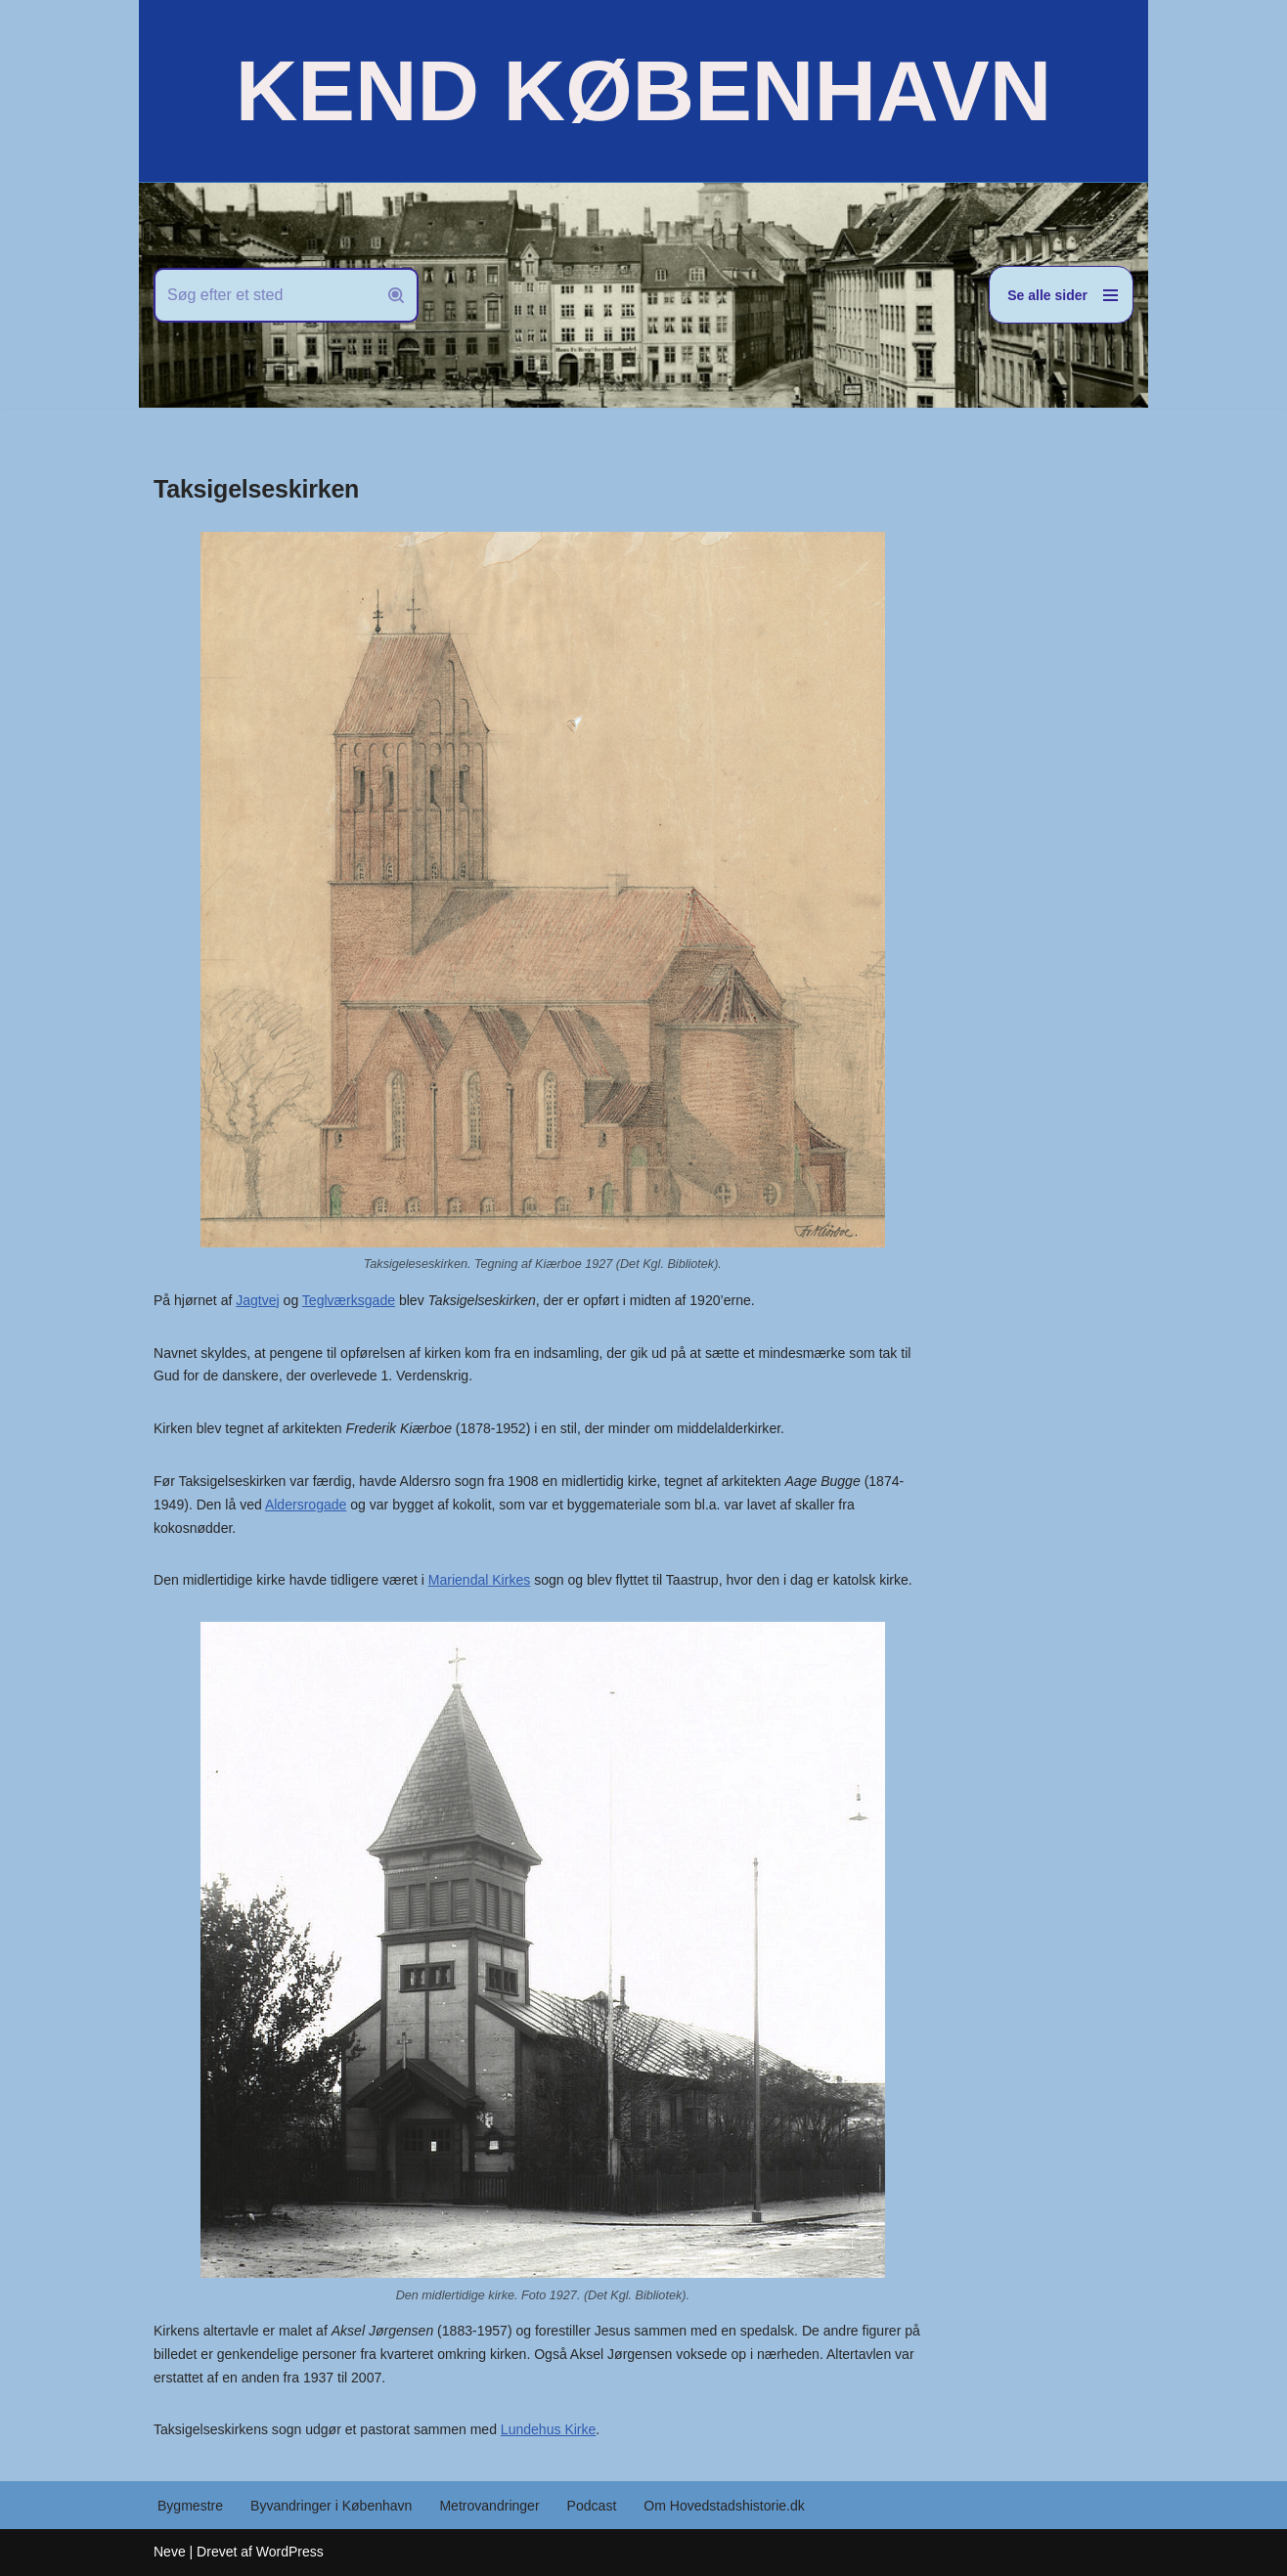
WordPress (290, 2551)
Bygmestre (190, 2505)
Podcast (591, 2505)
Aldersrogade (305, 1504)
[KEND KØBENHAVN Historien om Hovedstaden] (643, 91)
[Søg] (264, 295)
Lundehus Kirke (547, 2429)
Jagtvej (257, 1300)
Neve (170, 2551)
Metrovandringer (489, 2505)
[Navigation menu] (1061, 295)
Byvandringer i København (331, 2505)
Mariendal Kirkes (478, 1580)
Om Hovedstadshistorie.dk (723, 2505)
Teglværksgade (348, 1300)
